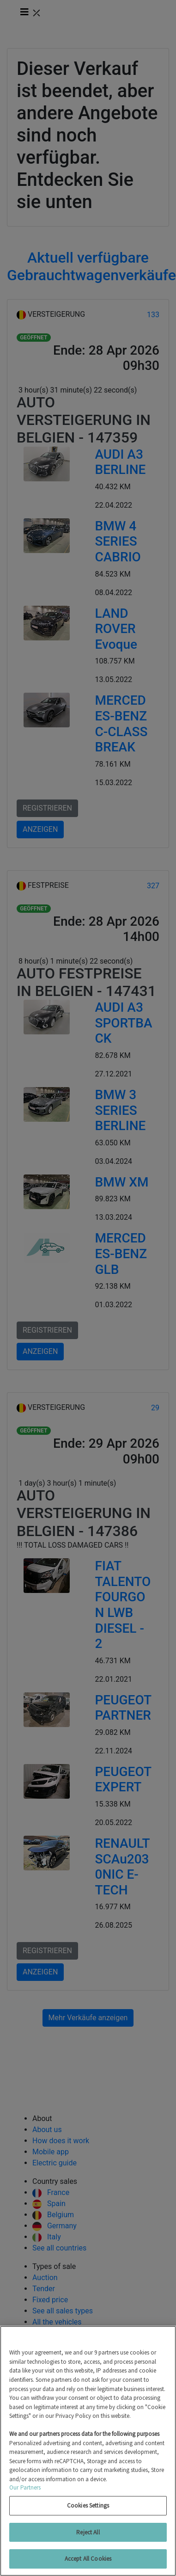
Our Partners (25, 2487)
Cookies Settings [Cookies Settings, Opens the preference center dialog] (88, 2505)
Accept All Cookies (88, 2559)
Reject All (87, 2532)
